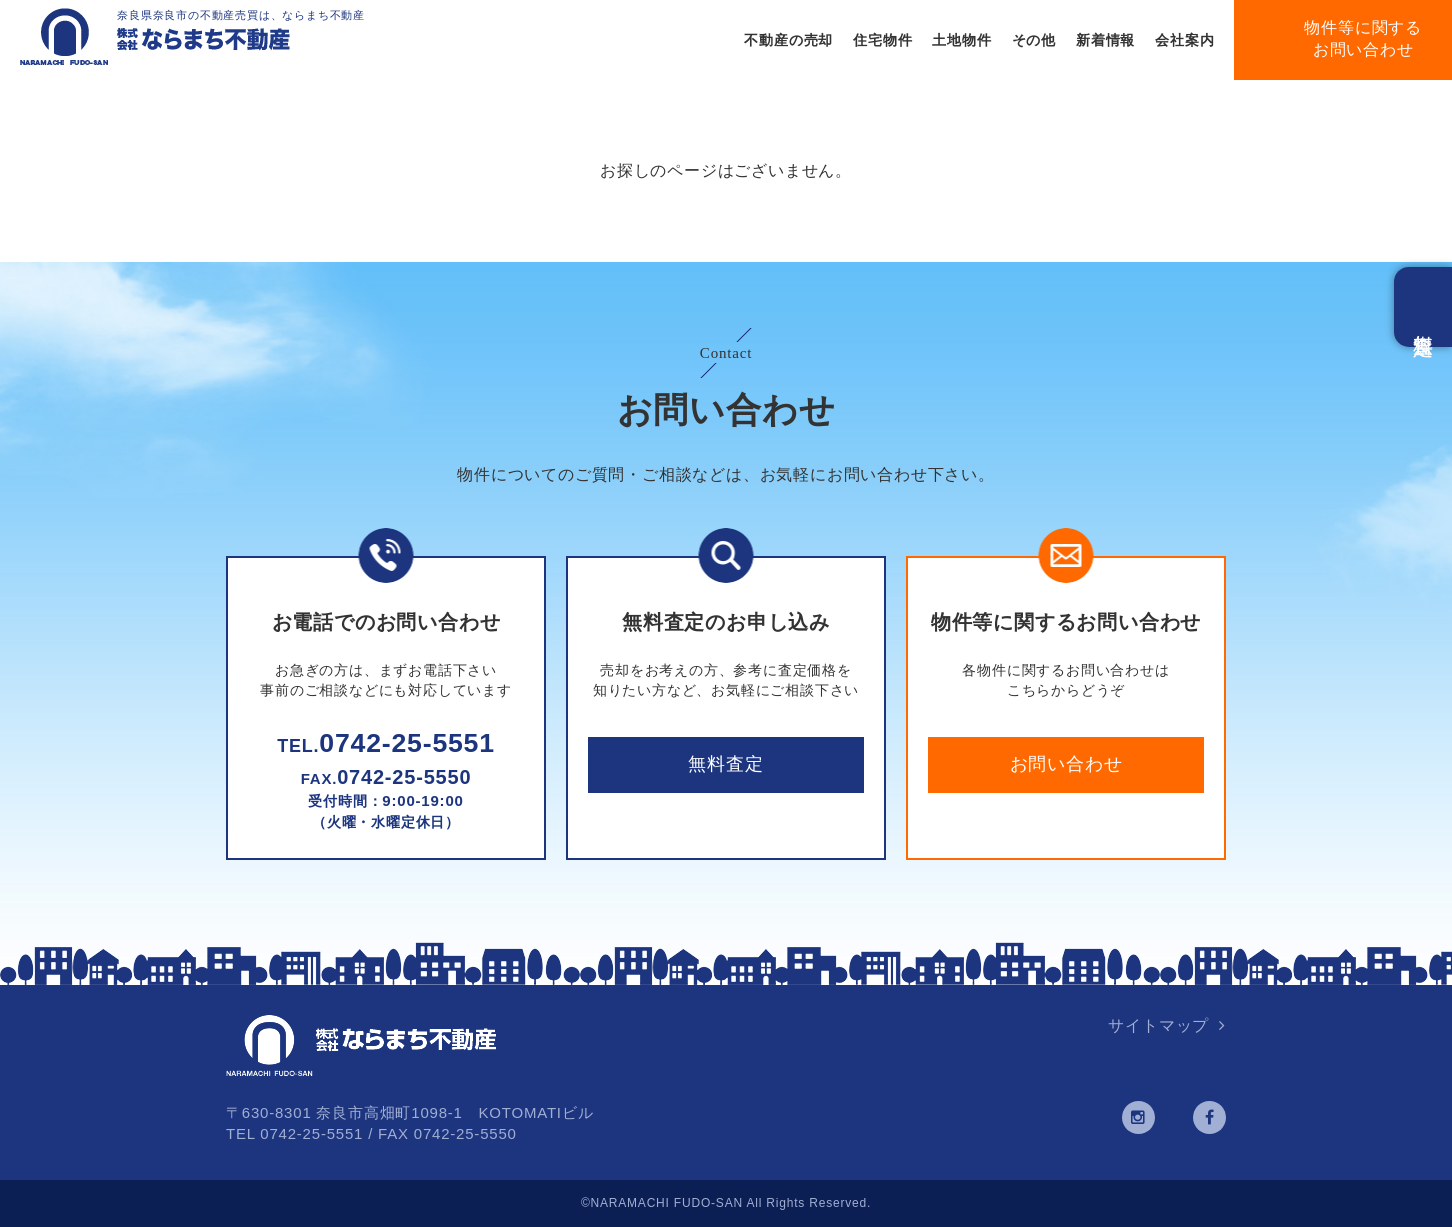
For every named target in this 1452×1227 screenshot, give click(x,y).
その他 (1034, 40)
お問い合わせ (1066, 764)
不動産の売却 (788, 40)
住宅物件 (882, 40)
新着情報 (1105, 40)
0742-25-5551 (386, 743)
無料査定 (725, 764)
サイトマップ (1158, 1025)
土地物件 (961, 40)
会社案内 (1184, 40)
